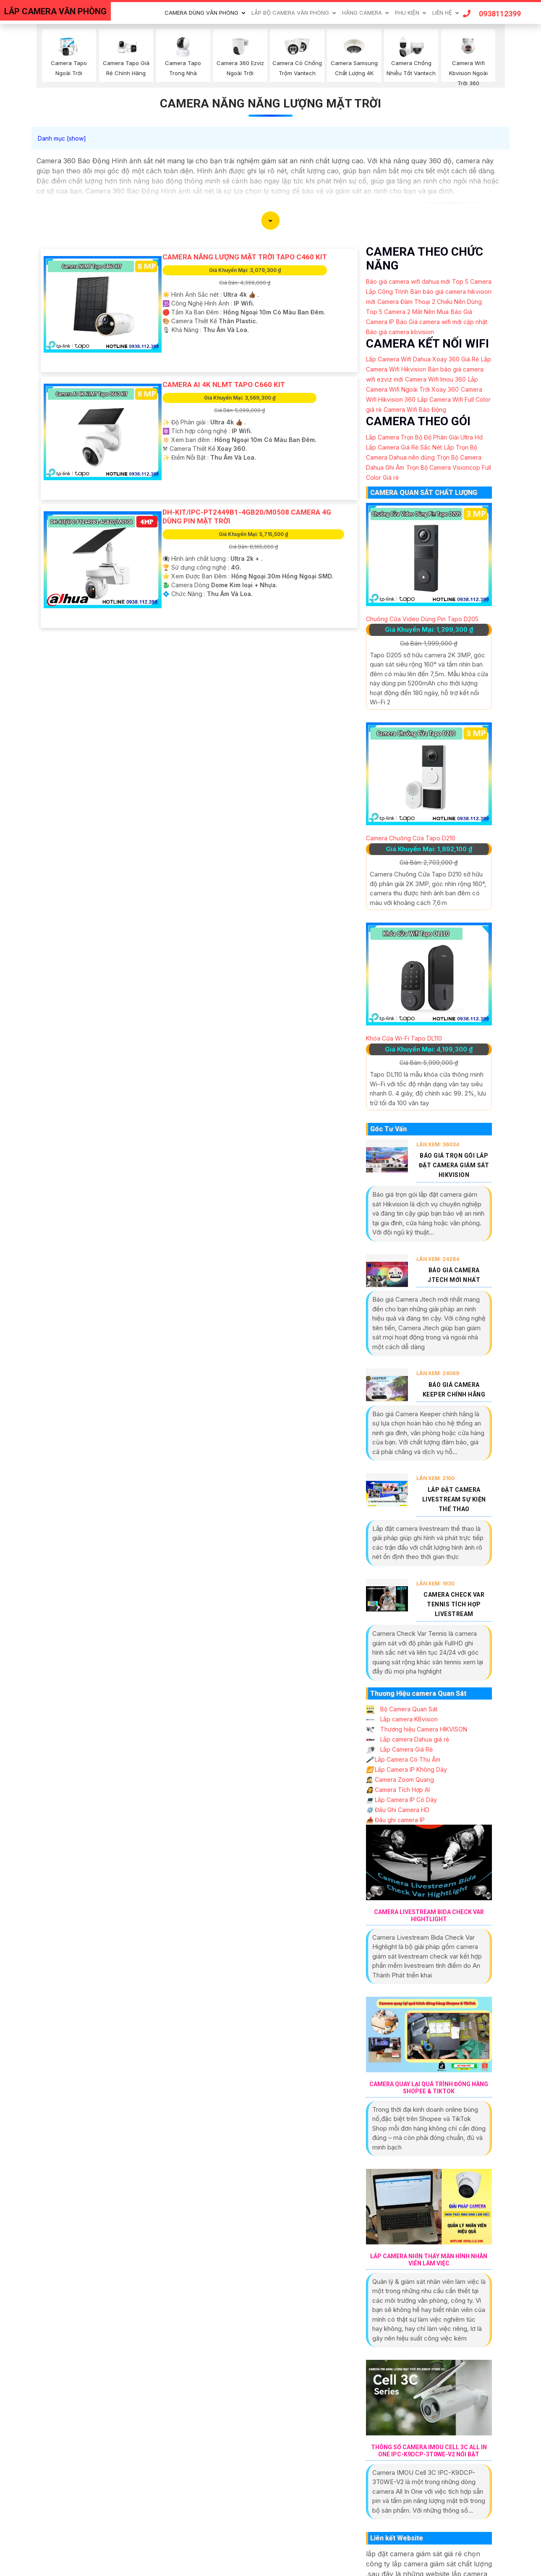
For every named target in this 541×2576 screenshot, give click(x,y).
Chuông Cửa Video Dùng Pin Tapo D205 (422, 618)
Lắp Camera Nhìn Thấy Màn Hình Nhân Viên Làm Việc (428, 2260)
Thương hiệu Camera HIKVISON (416, 1729)
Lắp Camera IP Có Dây (401, 1799)
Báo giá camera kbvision (400, 331)
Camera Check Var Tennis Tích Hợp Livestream (453, 1604)
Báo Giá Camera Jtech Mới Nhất (454, 1275)
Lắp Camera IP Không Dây (406, 1769)
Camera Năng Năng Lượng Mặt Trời (270, 103)
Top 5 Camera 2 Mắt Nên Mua (407, 311)
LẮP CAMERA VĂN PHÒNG (55, 11)
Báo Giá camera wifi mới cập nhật (441, 321)
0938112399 (492, 13)
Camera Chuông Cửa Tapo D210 (410, 838)
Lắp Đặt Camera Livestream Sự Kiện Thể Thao (454, 1499)
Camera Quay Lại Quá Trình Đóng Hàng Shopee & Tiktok (428, 2088)
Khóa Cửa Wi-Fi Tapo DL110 (404, 1038)
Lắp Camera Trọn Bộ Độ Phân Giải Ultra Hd (424, 437)
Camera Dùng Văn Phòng (201, 12)
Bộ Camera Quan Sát (401, 1709)
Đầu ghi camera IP (395, 1819)
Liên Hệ (442, 12)
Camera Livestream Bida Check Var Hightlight (429, 1915)
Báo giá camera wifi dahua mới (408, 281)
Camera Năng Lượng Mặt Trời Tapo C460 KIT (244, 257)
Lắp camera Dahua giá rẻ (407, 1739)
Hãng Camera (362, 12)
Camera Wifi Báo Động (415, 409)
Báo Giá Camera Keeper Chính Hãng (454, 1389)
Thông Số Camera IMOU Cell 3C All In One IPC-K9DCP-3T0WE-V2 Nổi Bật (429, 2451)
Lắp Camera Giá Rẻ (399, 1749)
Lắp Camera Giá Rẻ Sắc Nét (404, 447)
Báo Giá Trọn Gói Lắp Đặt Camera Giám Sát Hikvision (454, 1165)
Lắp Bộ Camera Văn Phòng (290, 12)
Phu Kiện (407, 12)
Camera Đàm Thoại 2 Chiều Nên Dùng (429, 301)
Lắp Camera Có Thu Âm (403, 1759)
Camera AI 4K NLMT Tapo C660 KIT (223, 384)
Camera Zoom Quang (400, 1779)
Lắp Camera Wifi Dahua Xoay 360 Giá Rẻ (422, 359)
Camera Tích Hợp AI (398, 1789)
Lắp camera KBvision (402, 1719)
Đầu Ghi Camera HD (397, 1809)
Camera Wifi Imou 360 (435, 379)
